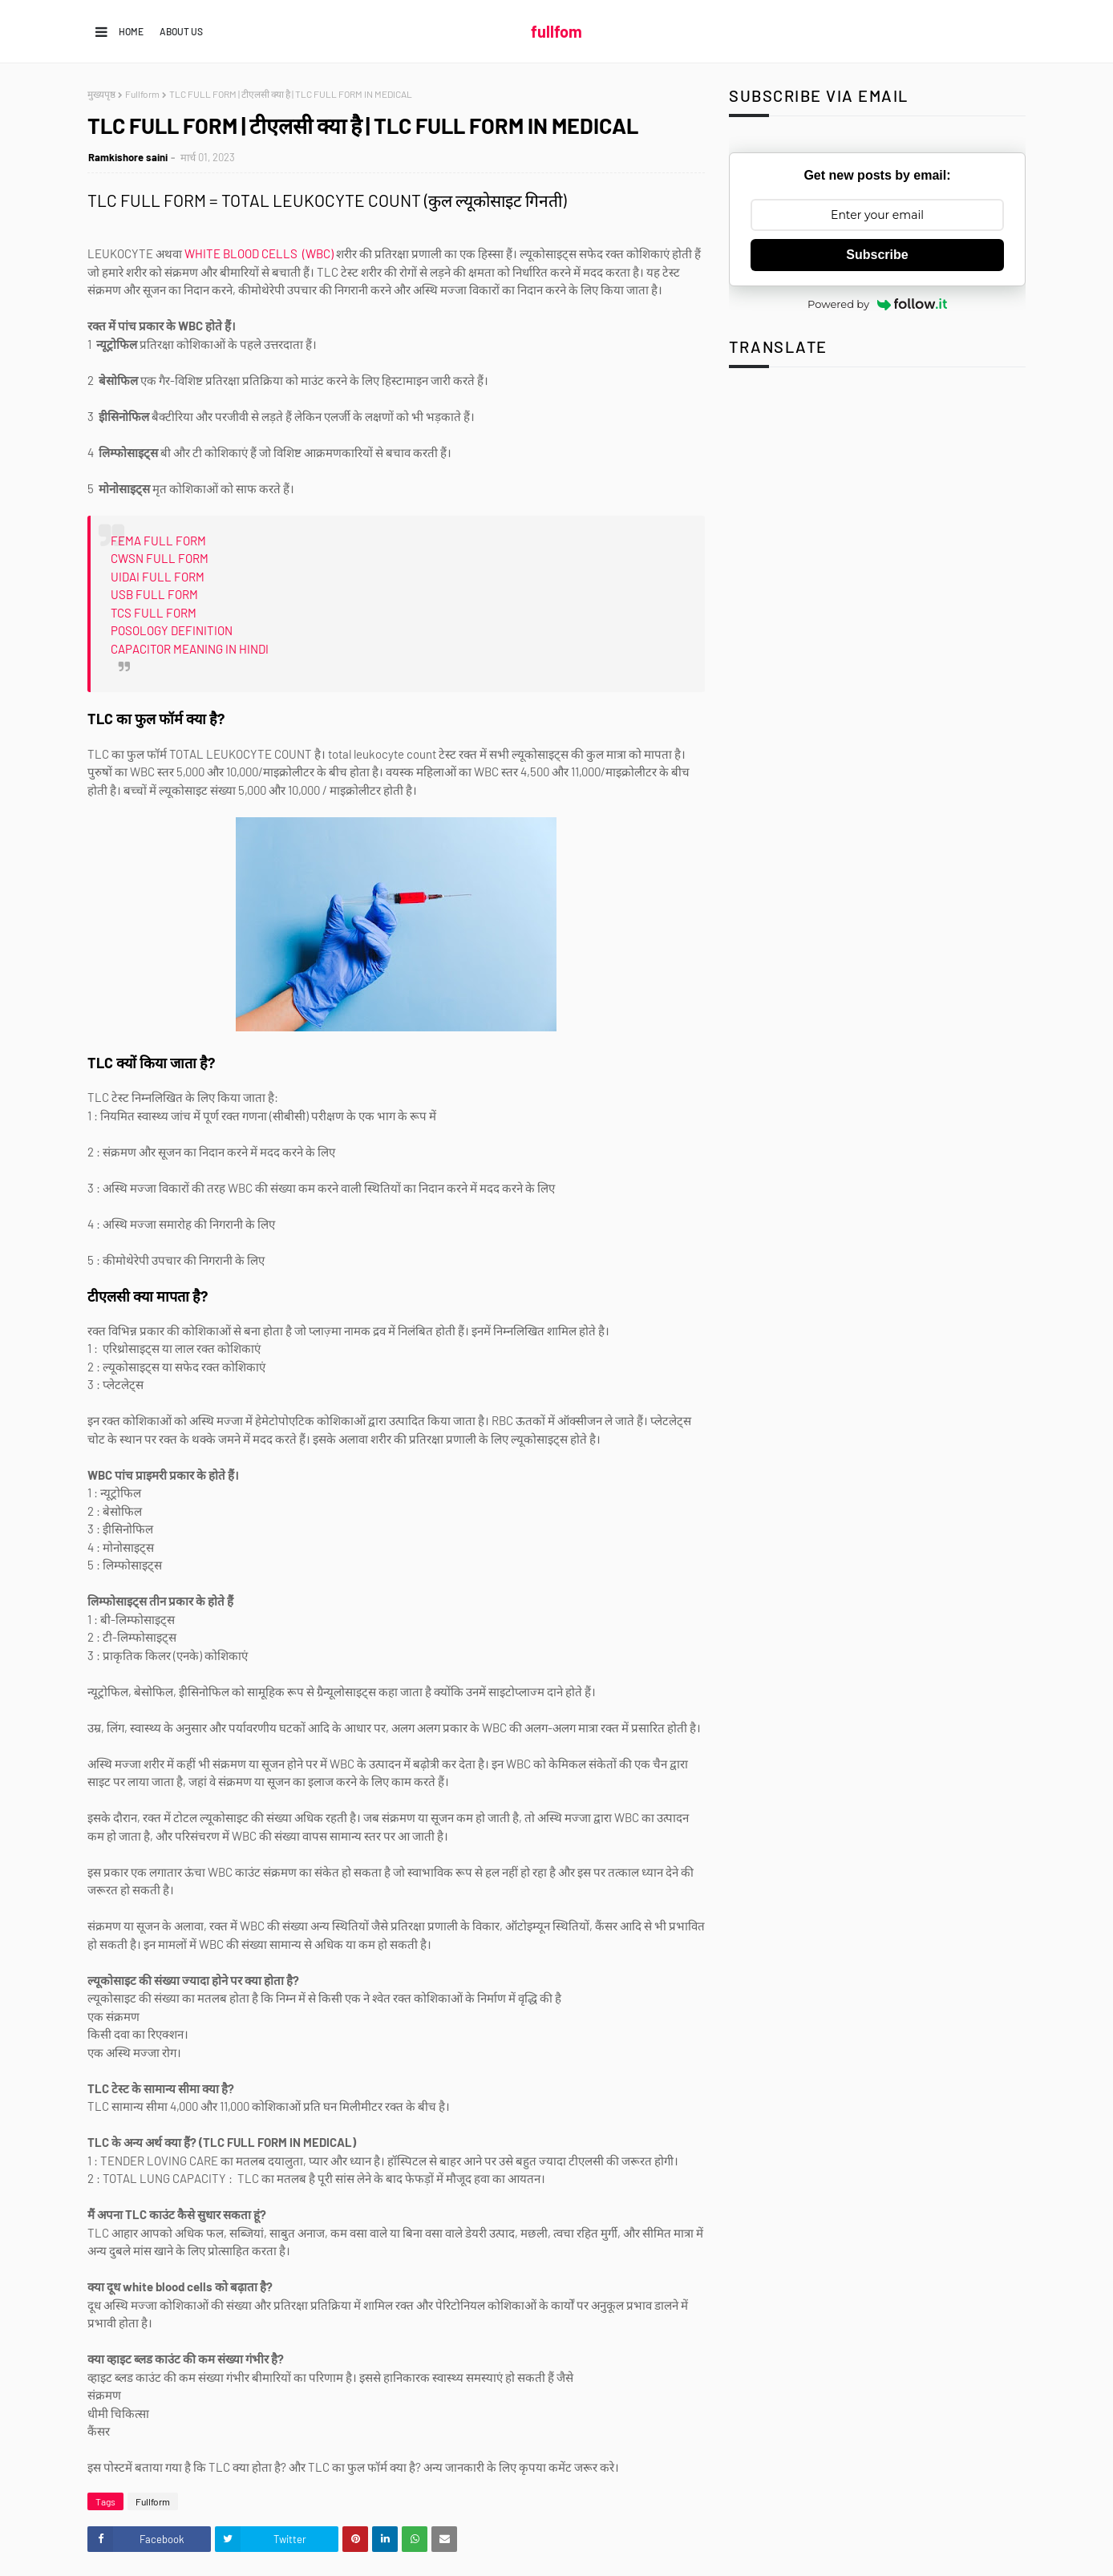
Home (131, 31)
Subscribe (877, 254)
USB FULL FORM (154, 594)
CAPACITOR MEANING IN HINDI (190, 649)
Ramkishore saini (128, 157)
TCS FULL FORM (153, 613)
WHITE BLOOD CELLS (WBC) (260, 253)
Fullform (142, 93)
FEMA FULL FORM (158, 540)
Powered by (877, 304)
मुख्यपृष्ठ (101, 93)
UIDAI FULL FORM (157, 576)
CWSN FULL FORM (159, 558)
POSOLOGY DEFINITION (172, 630)
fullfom (556, 31)
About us (181, 31)
